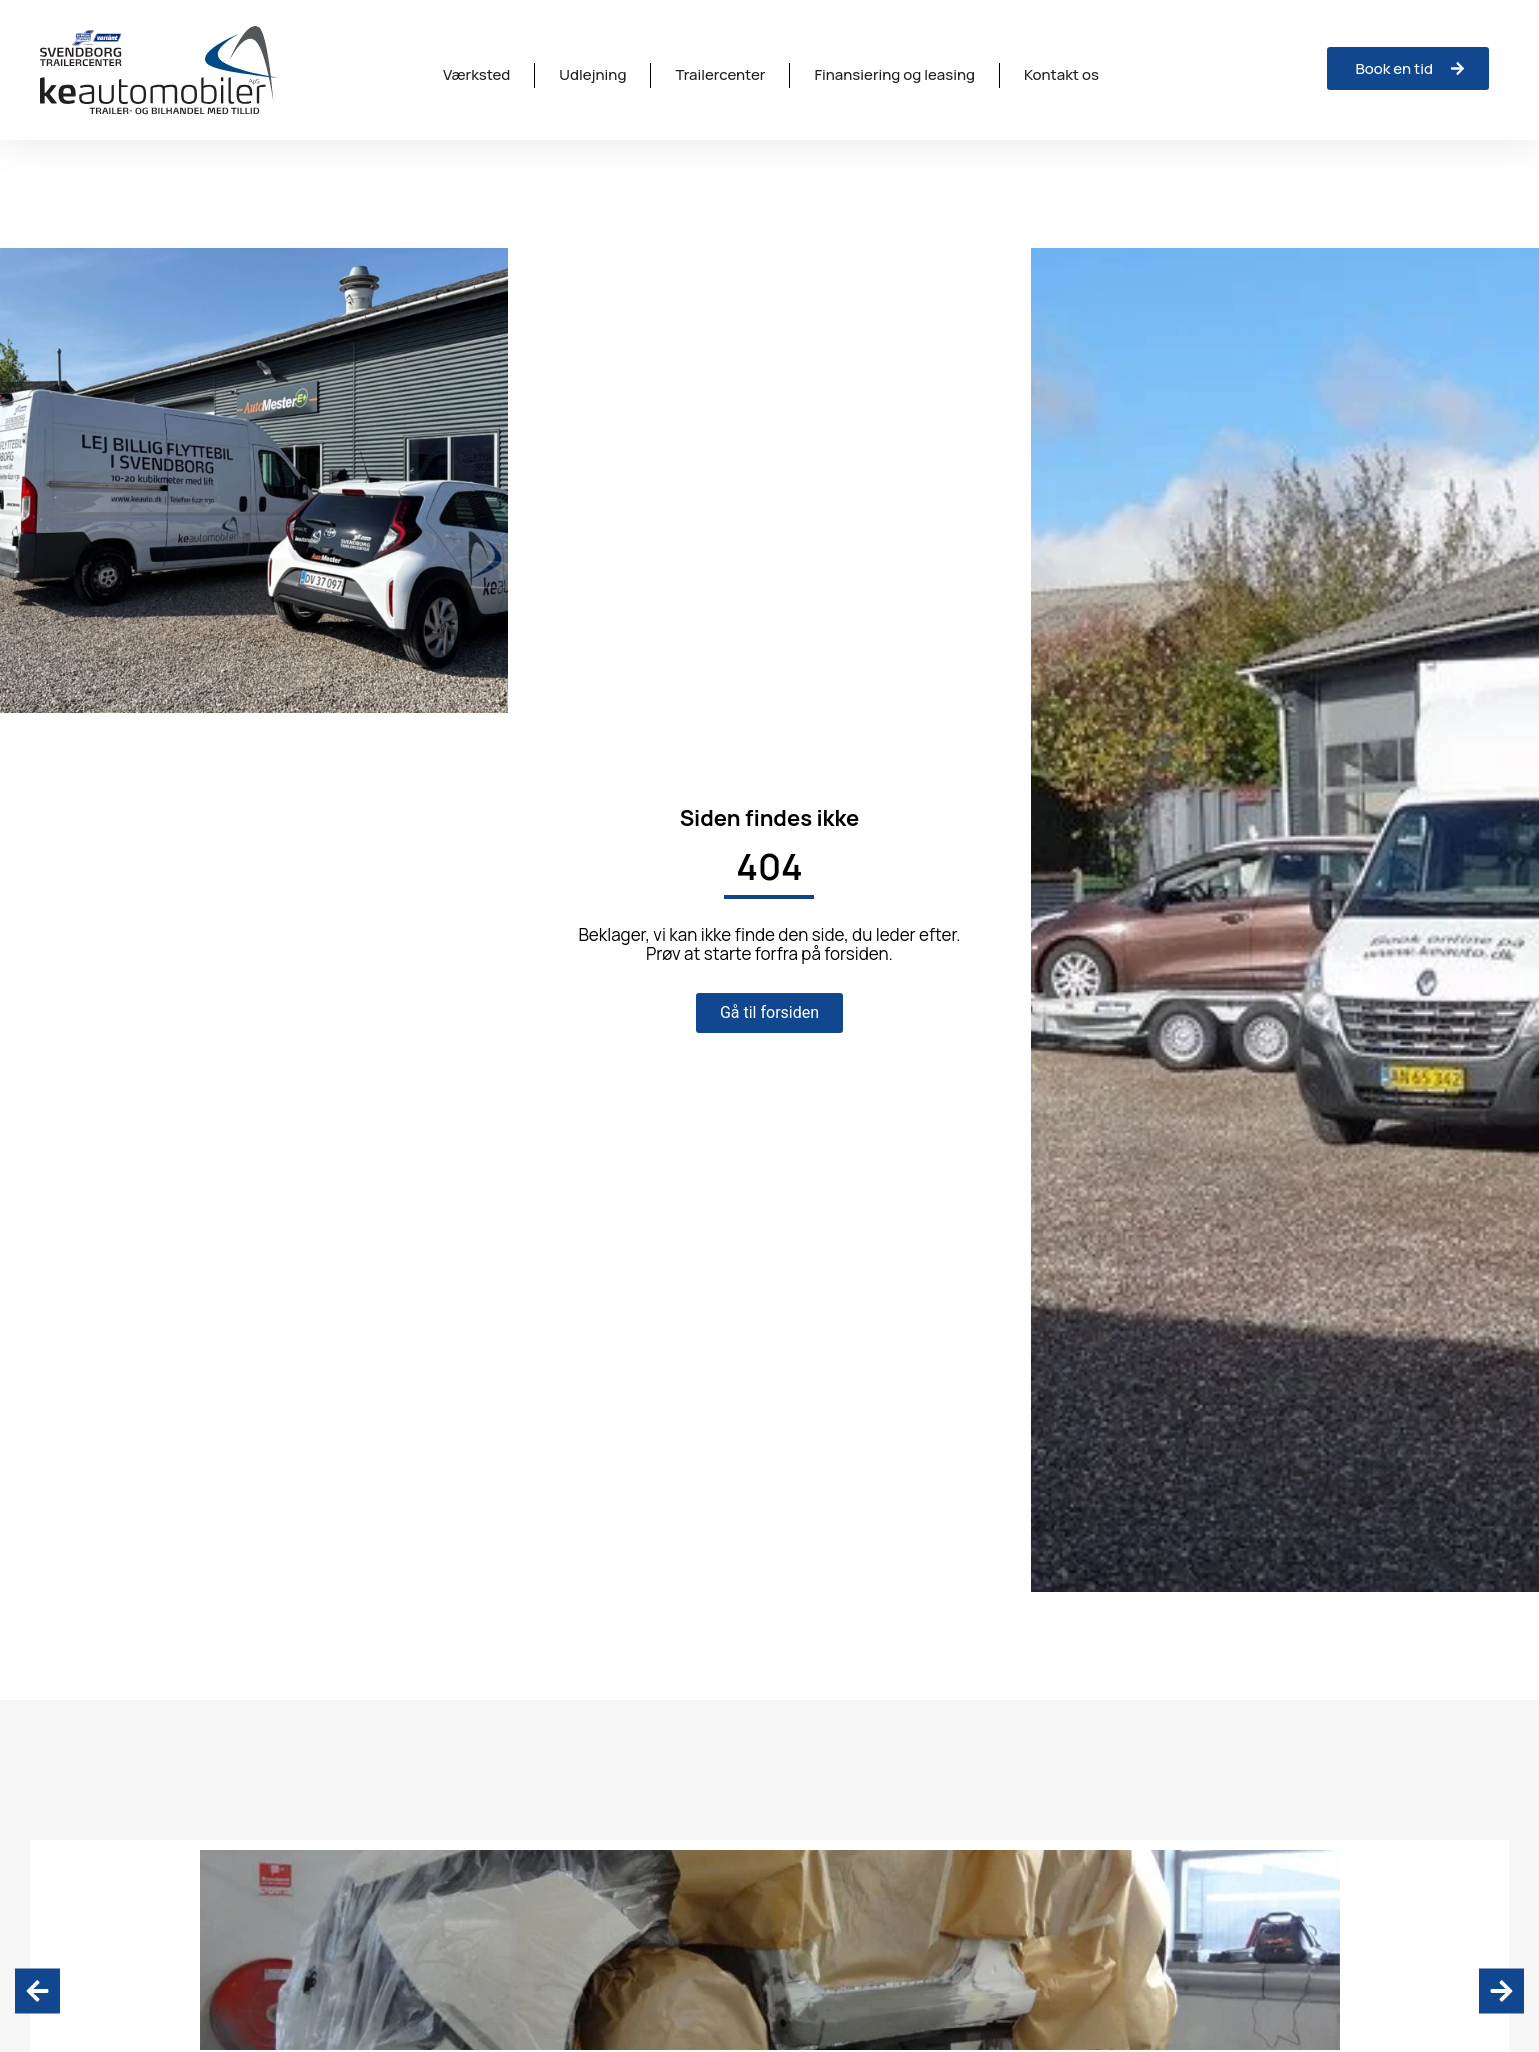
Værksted (476, 74)
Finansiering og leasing (894, 74)
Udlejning (592, 74)
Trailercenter (720, 74)
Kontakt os (1061, 74)
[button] (37, 1990)
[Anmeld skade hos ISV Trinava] (1408, 68)
